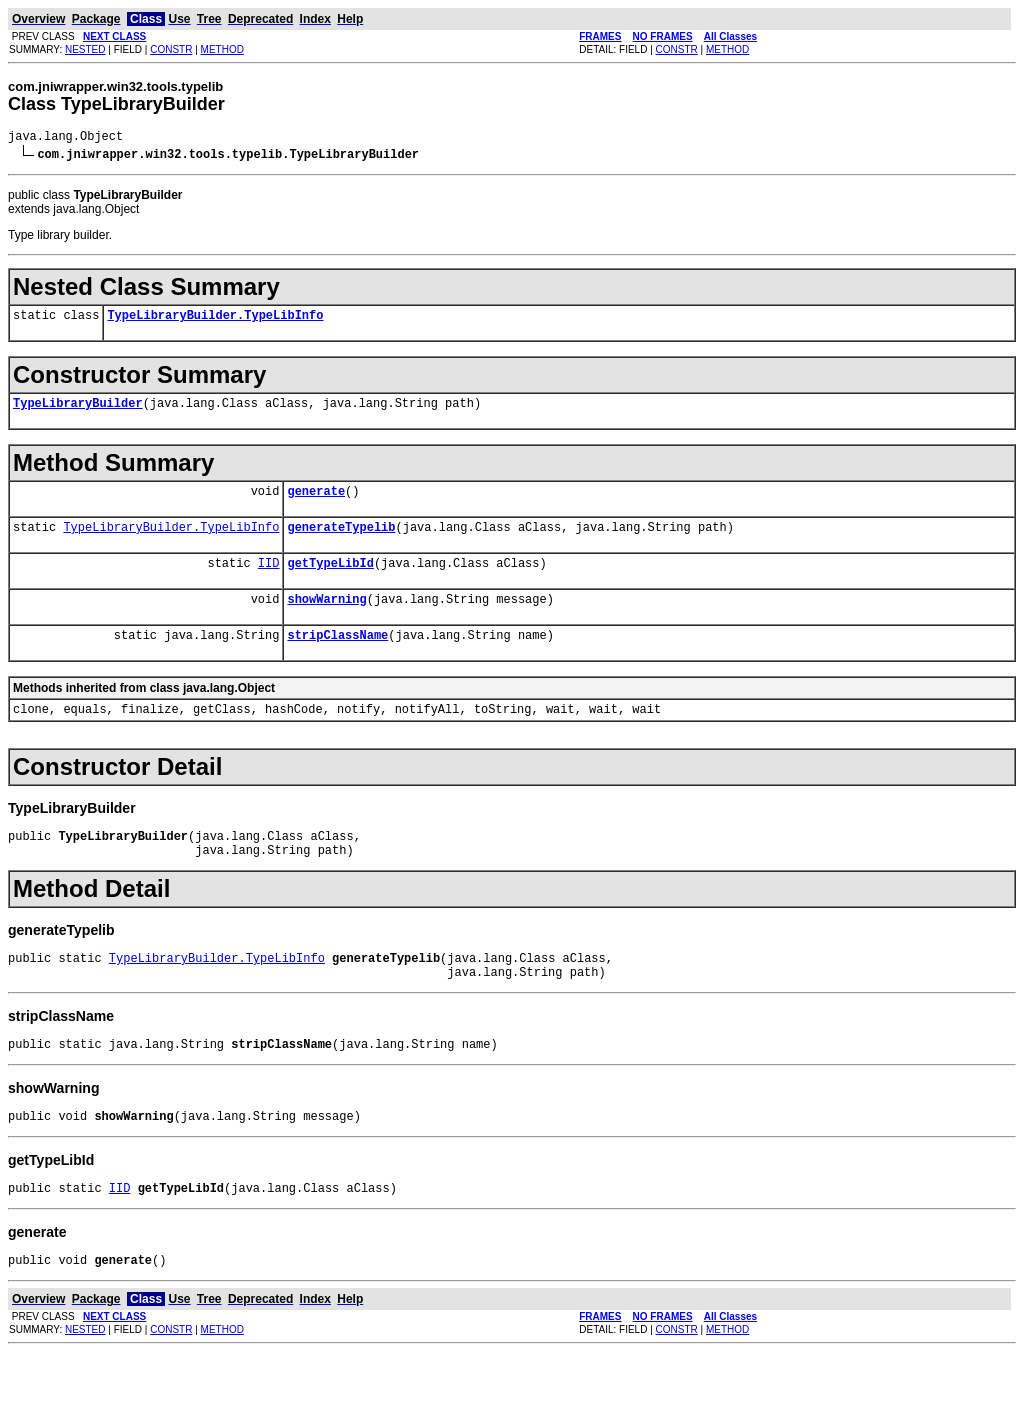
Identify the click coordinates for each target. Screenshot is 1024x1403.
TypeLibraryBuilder (78, 411)
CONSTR (171, 49)
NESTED (85, 49)
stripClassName (337, 658)
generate (316, 502)
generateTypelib (341, 541)
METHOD (222, 49)
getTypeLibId (330, 580)
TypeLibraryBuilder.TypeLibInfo (215, 320)
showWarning (326, 619)
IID (269, 580)
